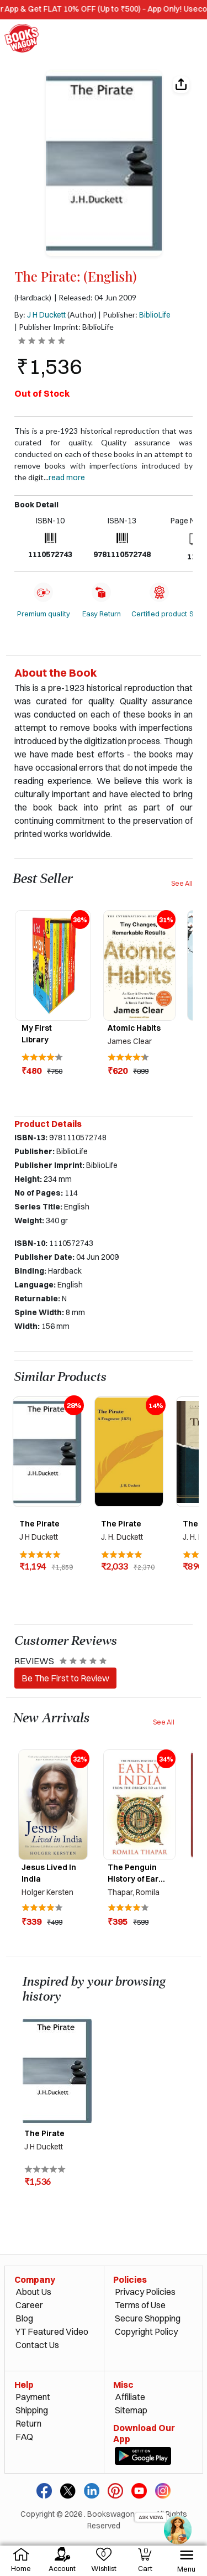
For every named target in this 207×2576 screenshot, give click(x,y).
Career (29, 2304)
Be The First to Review (65, 1678)
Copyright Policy (146, 2331)
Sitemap (131, 2410)
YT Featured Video (51, 2331)
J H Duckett (46, 315)
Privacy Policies (145, 2291)
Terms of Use (140, 2304)
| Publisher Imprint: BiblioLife (64, 326)
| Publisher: (134, 315)
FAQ (24, 2436)
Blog (24, 2318)
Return (28, 2423)
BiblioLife (155, 315)
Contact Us (37, 2344)
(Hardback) (32, 297)
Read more (67, 477)
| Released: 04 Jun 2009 (95, 297)
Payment (32, 2396)
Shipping (31, 2410)
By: (40, 315)
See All (182, 883)
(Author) (82, 314)
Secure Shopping (148, 2318)
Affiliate (130, 2396)
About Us (33, 2291)
